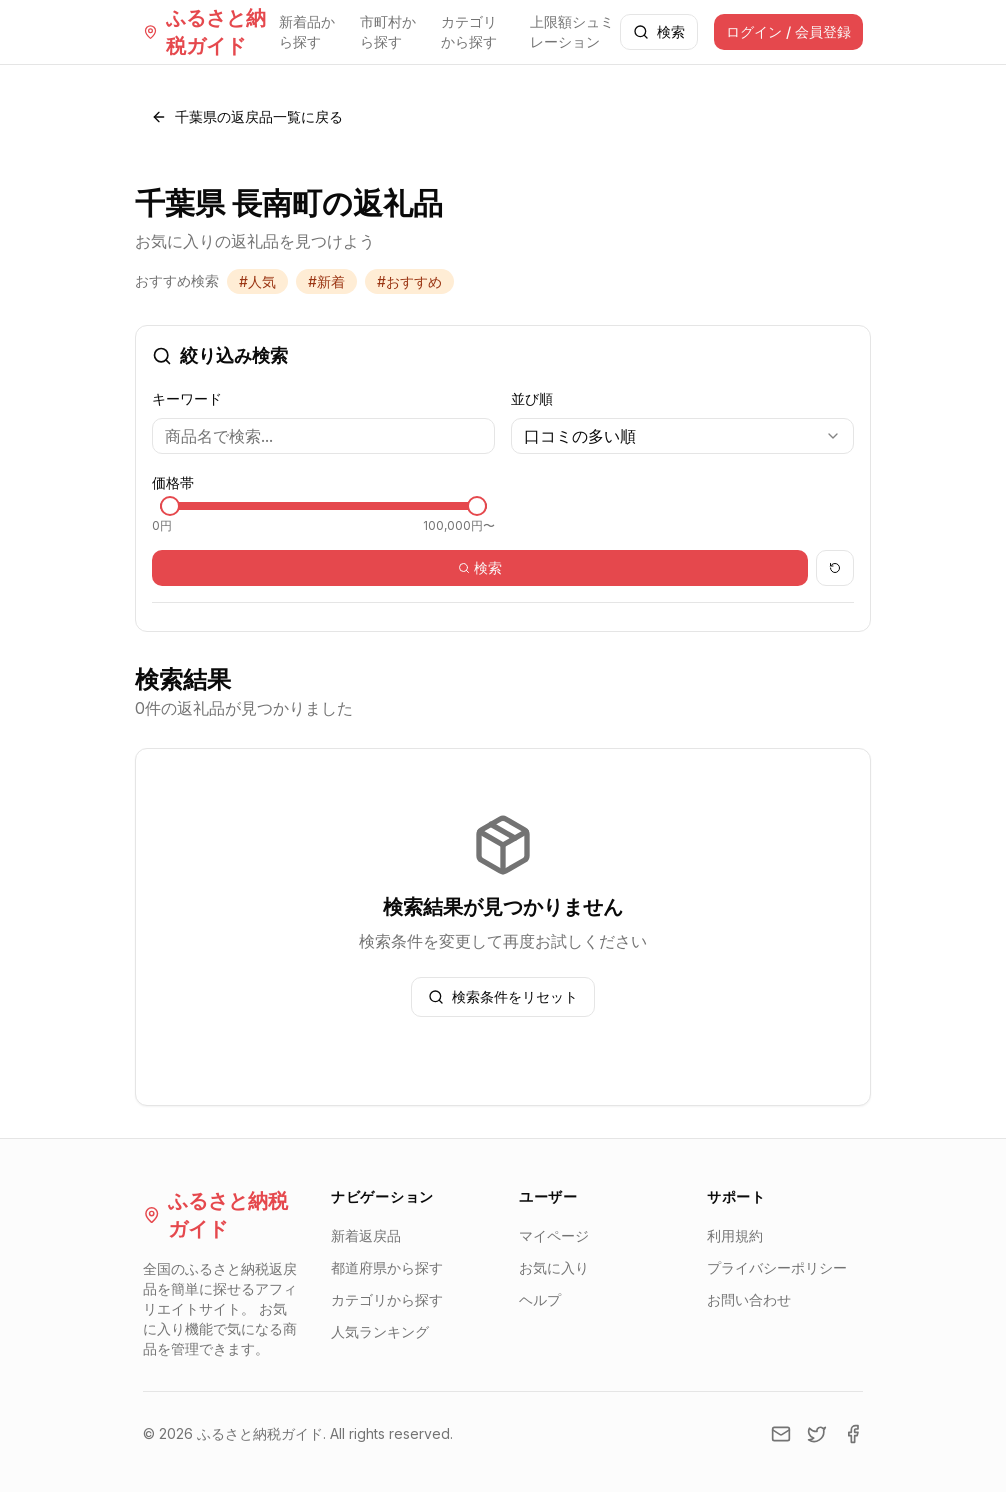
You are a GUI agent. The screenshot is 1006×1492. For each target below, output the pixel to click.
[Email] (781, 1434)
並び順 (532, 398)
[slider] (170, 506)
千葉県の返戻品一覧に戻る (247, 116)
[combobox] (682, 436)
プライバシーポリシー (777, 1267)
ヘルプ (540, 1299)
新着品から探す (307, 31)
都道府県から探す (387, 1267)
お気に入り (554, 1267)
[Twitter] (817, 1434)
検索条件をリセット (503, 996)
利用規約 (735, 1235)
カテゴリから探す (469, 31)
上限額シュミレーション (572, 31)
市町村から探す (388, 31)
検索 (659, 31)
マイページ (554, 1235)
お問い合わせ (749, 1299)
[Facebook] (853, 1434)
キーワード (187, 398)
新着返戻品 (366, 1235)
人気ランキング (380, 1331)
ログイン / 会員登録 (788, 31)
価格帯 (173, 482)
